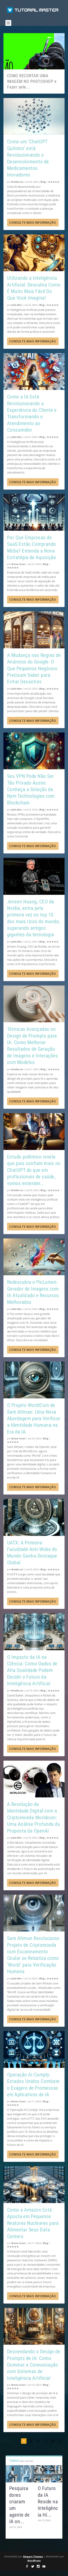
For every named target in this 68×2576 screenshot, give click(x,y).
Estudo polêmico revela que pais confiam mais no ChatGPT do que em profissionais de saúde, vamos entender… (34, 1170)
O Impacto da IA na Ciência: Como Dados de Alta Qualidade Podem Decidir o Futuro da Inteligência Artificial (32, 1670)
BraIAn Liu (17, 181)
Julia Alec (16, 305)
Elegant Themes (33, 2556)
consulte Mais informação (32, 223)
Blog (43, 181)
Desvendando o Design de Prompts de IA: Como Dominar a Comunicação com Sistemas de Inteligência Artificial (33, 2365)
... (45, 2441)
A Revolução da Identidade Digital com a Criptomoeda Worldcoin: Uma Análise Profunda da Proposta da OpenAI (33, 1817)
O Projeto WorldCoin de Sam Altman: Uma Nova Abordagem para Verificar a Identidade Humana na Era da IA (33, 1418)
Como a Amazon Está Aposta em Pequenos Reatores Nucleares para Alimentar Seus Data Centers (33, 2223)
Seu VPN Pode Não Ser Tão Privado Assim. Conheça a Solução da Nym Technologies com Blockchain (31, 789)
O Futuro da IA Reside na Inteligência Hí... (48, 2501)
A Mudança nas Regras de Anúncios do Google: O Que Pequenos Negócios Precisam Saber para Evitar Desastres (34, 668)
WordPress (34, 2560)
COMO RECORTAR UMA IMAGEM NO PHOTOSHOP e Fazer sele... (32, 81)
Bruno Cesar (18, 564)
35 (52, 2441)
